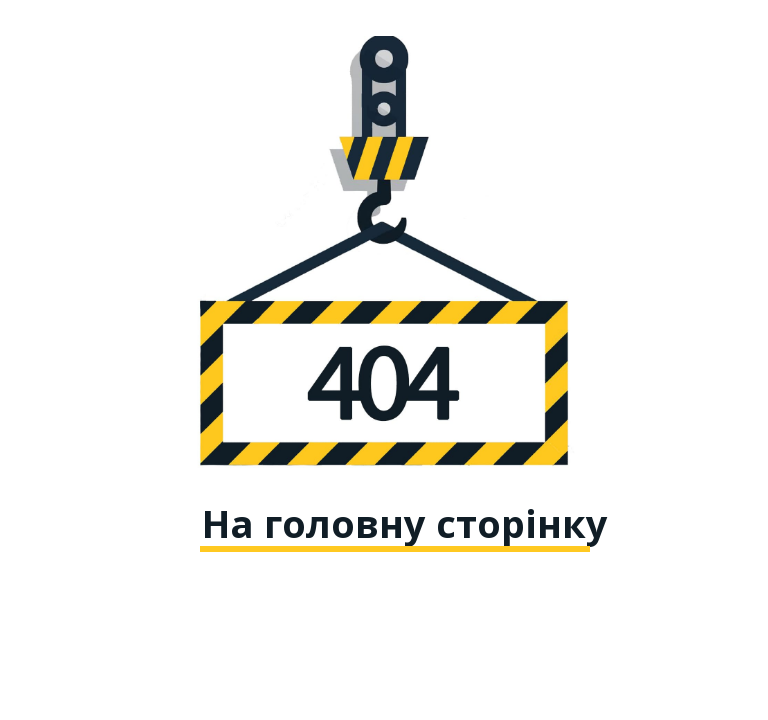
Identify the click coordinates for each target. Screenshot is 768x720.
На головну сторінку (405, 523)
